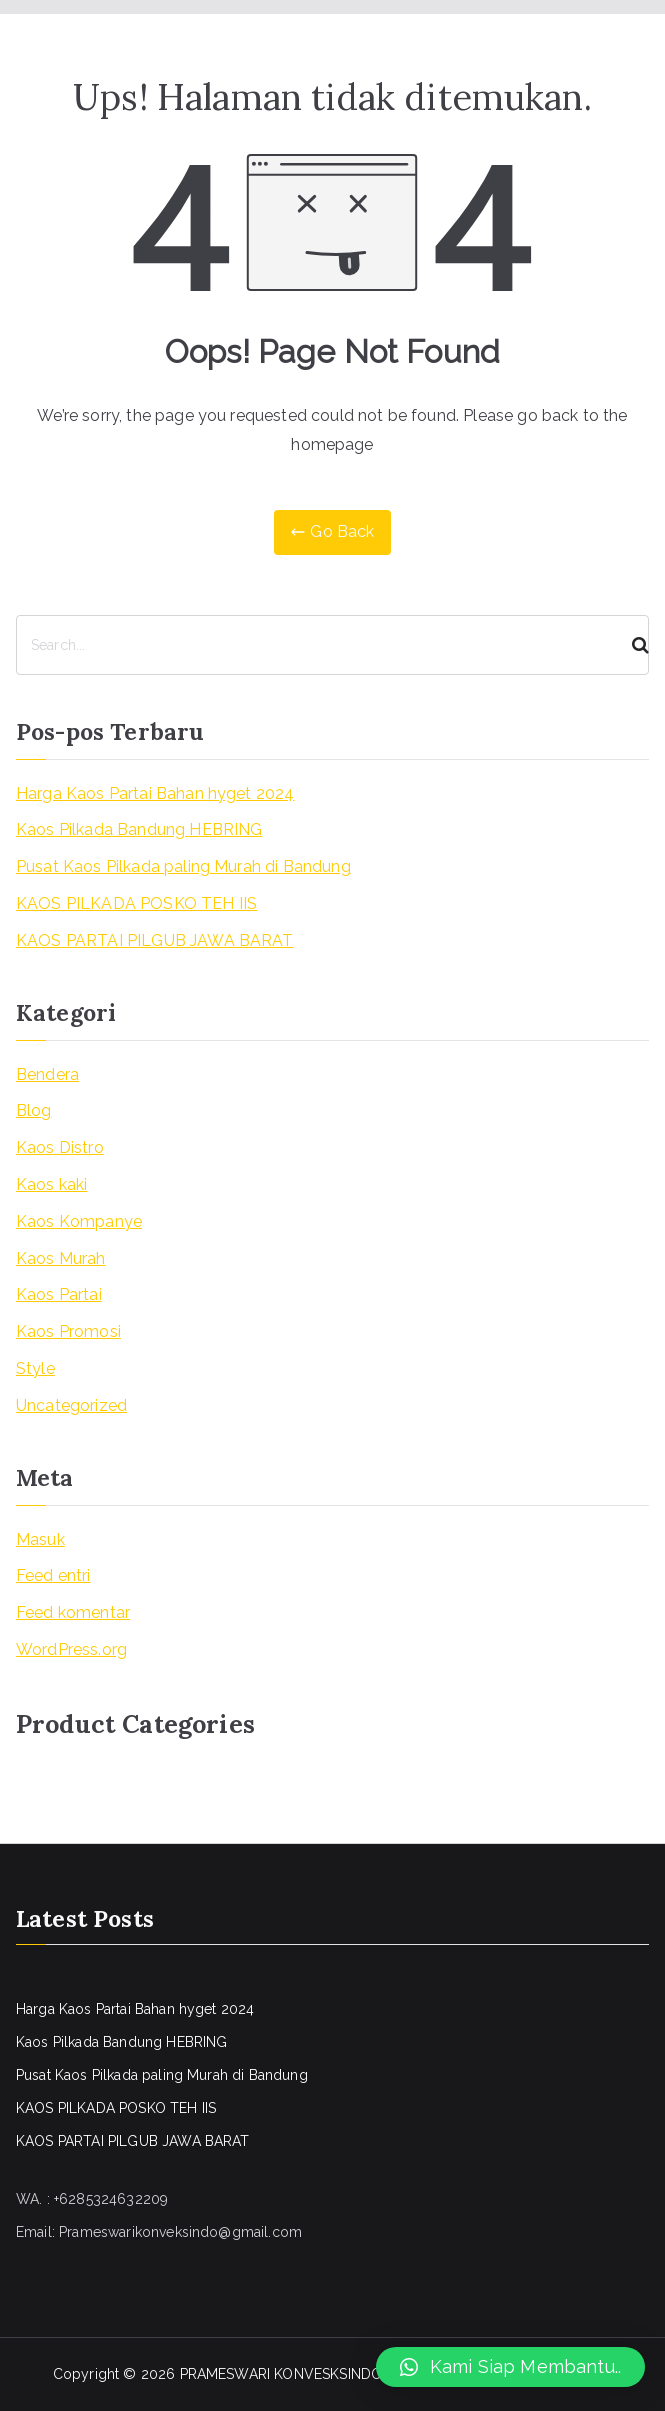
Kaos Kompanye (79, 1221)
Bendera (47, 1074)
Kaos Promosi (68, 1331)
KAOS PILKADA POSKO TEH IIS (136, 903)
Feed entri (53, 1575)
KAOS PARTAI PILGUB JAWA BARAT (155, 940)
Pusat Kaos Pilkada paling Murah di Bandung (183, 866)
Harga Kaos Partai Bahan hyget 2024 (155, 793)
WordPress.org (71, 1649)
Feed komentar (73, 1612)
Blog (34, 1110)
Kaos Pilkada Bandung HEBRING (139, 829)
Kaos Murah (61, 1258)
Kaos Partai (59, 1294)
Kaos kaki (51, 1184)
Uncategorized (71, 1405)
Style (35, 1368)
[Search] (632, 645)
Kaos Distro (60, 1147)
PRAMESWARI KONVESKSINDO (281, 2374)
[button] (510, 2367)
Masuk (40, 1539)
